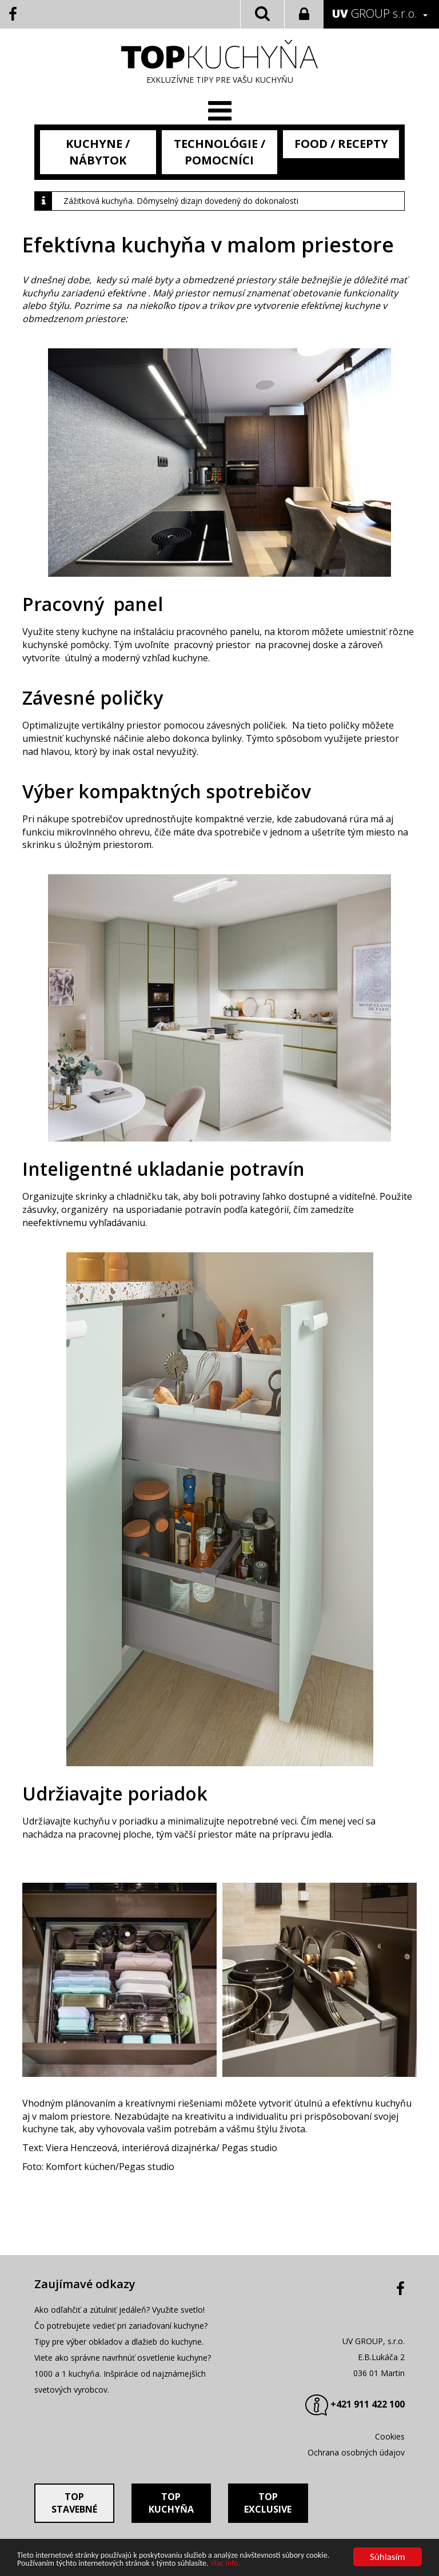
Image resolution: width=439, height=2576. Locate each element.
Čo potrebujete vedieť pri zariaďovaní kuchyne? (120, 2325)
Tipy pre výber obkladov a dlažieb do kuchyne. (118, 2341)
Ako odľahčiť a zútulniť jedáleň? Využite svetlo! (119, 2309)
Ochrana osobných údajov (356, 2452)
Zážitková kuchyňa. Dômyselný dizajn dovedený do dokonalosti (180, 200)
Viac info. (225, 2564)
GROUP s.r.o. (374, 13)
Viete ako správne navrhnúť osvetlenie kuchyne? (122, 2357)
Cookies (390, 2436)
